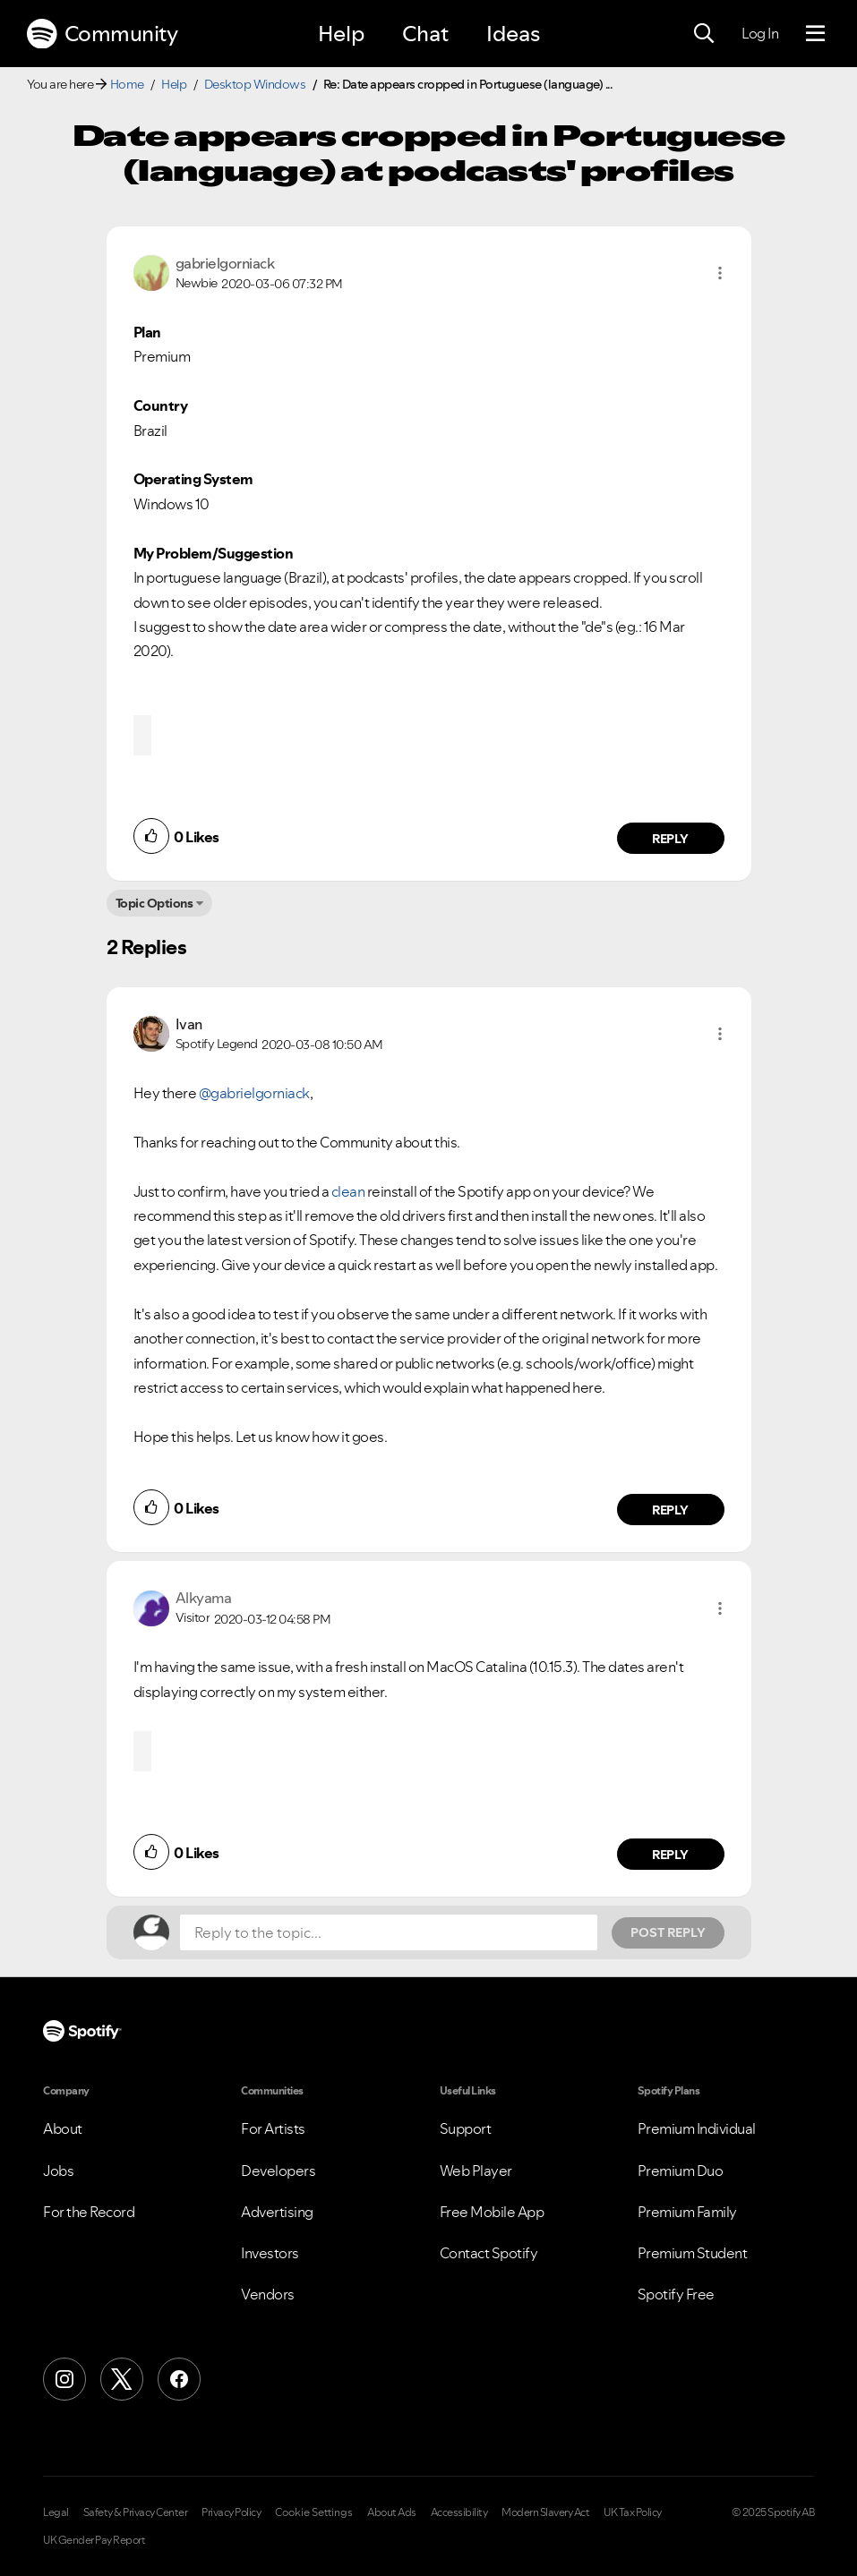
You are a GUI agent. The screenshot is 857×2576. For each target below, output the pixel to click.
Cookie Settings (314, 2512)
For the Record (88, 2212)
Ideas (513, 33)
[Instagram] (64, 2379)
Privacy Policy (231, 2512)
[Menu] (815, 34)
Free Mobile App (492, 2212)
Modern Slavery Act (545, 2512)
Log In (759, 33)
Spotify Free (676, 2294)
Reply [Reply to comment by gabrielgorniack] (670, 839)
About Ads (391, 2512)
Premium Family (687, 2212)
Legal (56, 2512)
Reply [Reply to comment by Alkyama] (670, 1855)
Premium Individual (697, 2128)
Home (127, 84)
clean (348, 1191)
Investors (270, 2253)
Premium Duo (681, 2170)
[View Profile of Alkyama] (204, 1598)
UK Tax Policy (633, 2512)
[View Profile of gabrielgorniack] (225, 263)
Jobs (58, 2170)
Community (102, 34)
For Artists (273, 2128)
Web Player (476, 2170)
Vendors (268, 2294)
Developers (278, 2170)
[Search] (704, 34)
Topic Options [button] (154, 903)
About (62, 2128)
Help (341, 33)
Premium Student (693, 2253)
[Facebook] (179, 2379)
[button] (720, 273)
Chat (425, 33)
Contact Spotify (489, 2253)
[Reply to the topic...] (388, 1932)
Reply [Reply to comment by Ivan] (670, 1510)
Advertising (277, 2212)
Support (466, 2128)
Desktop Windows (255, 84)
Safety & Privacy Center (135, 2512)
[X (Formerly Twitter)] (121, 2379)
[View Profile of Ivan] (189, 1024)
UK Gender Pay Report (94, 2540)
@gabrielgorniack (254, 1093)
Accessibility (459, 2512)
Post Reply (668, 1932)
